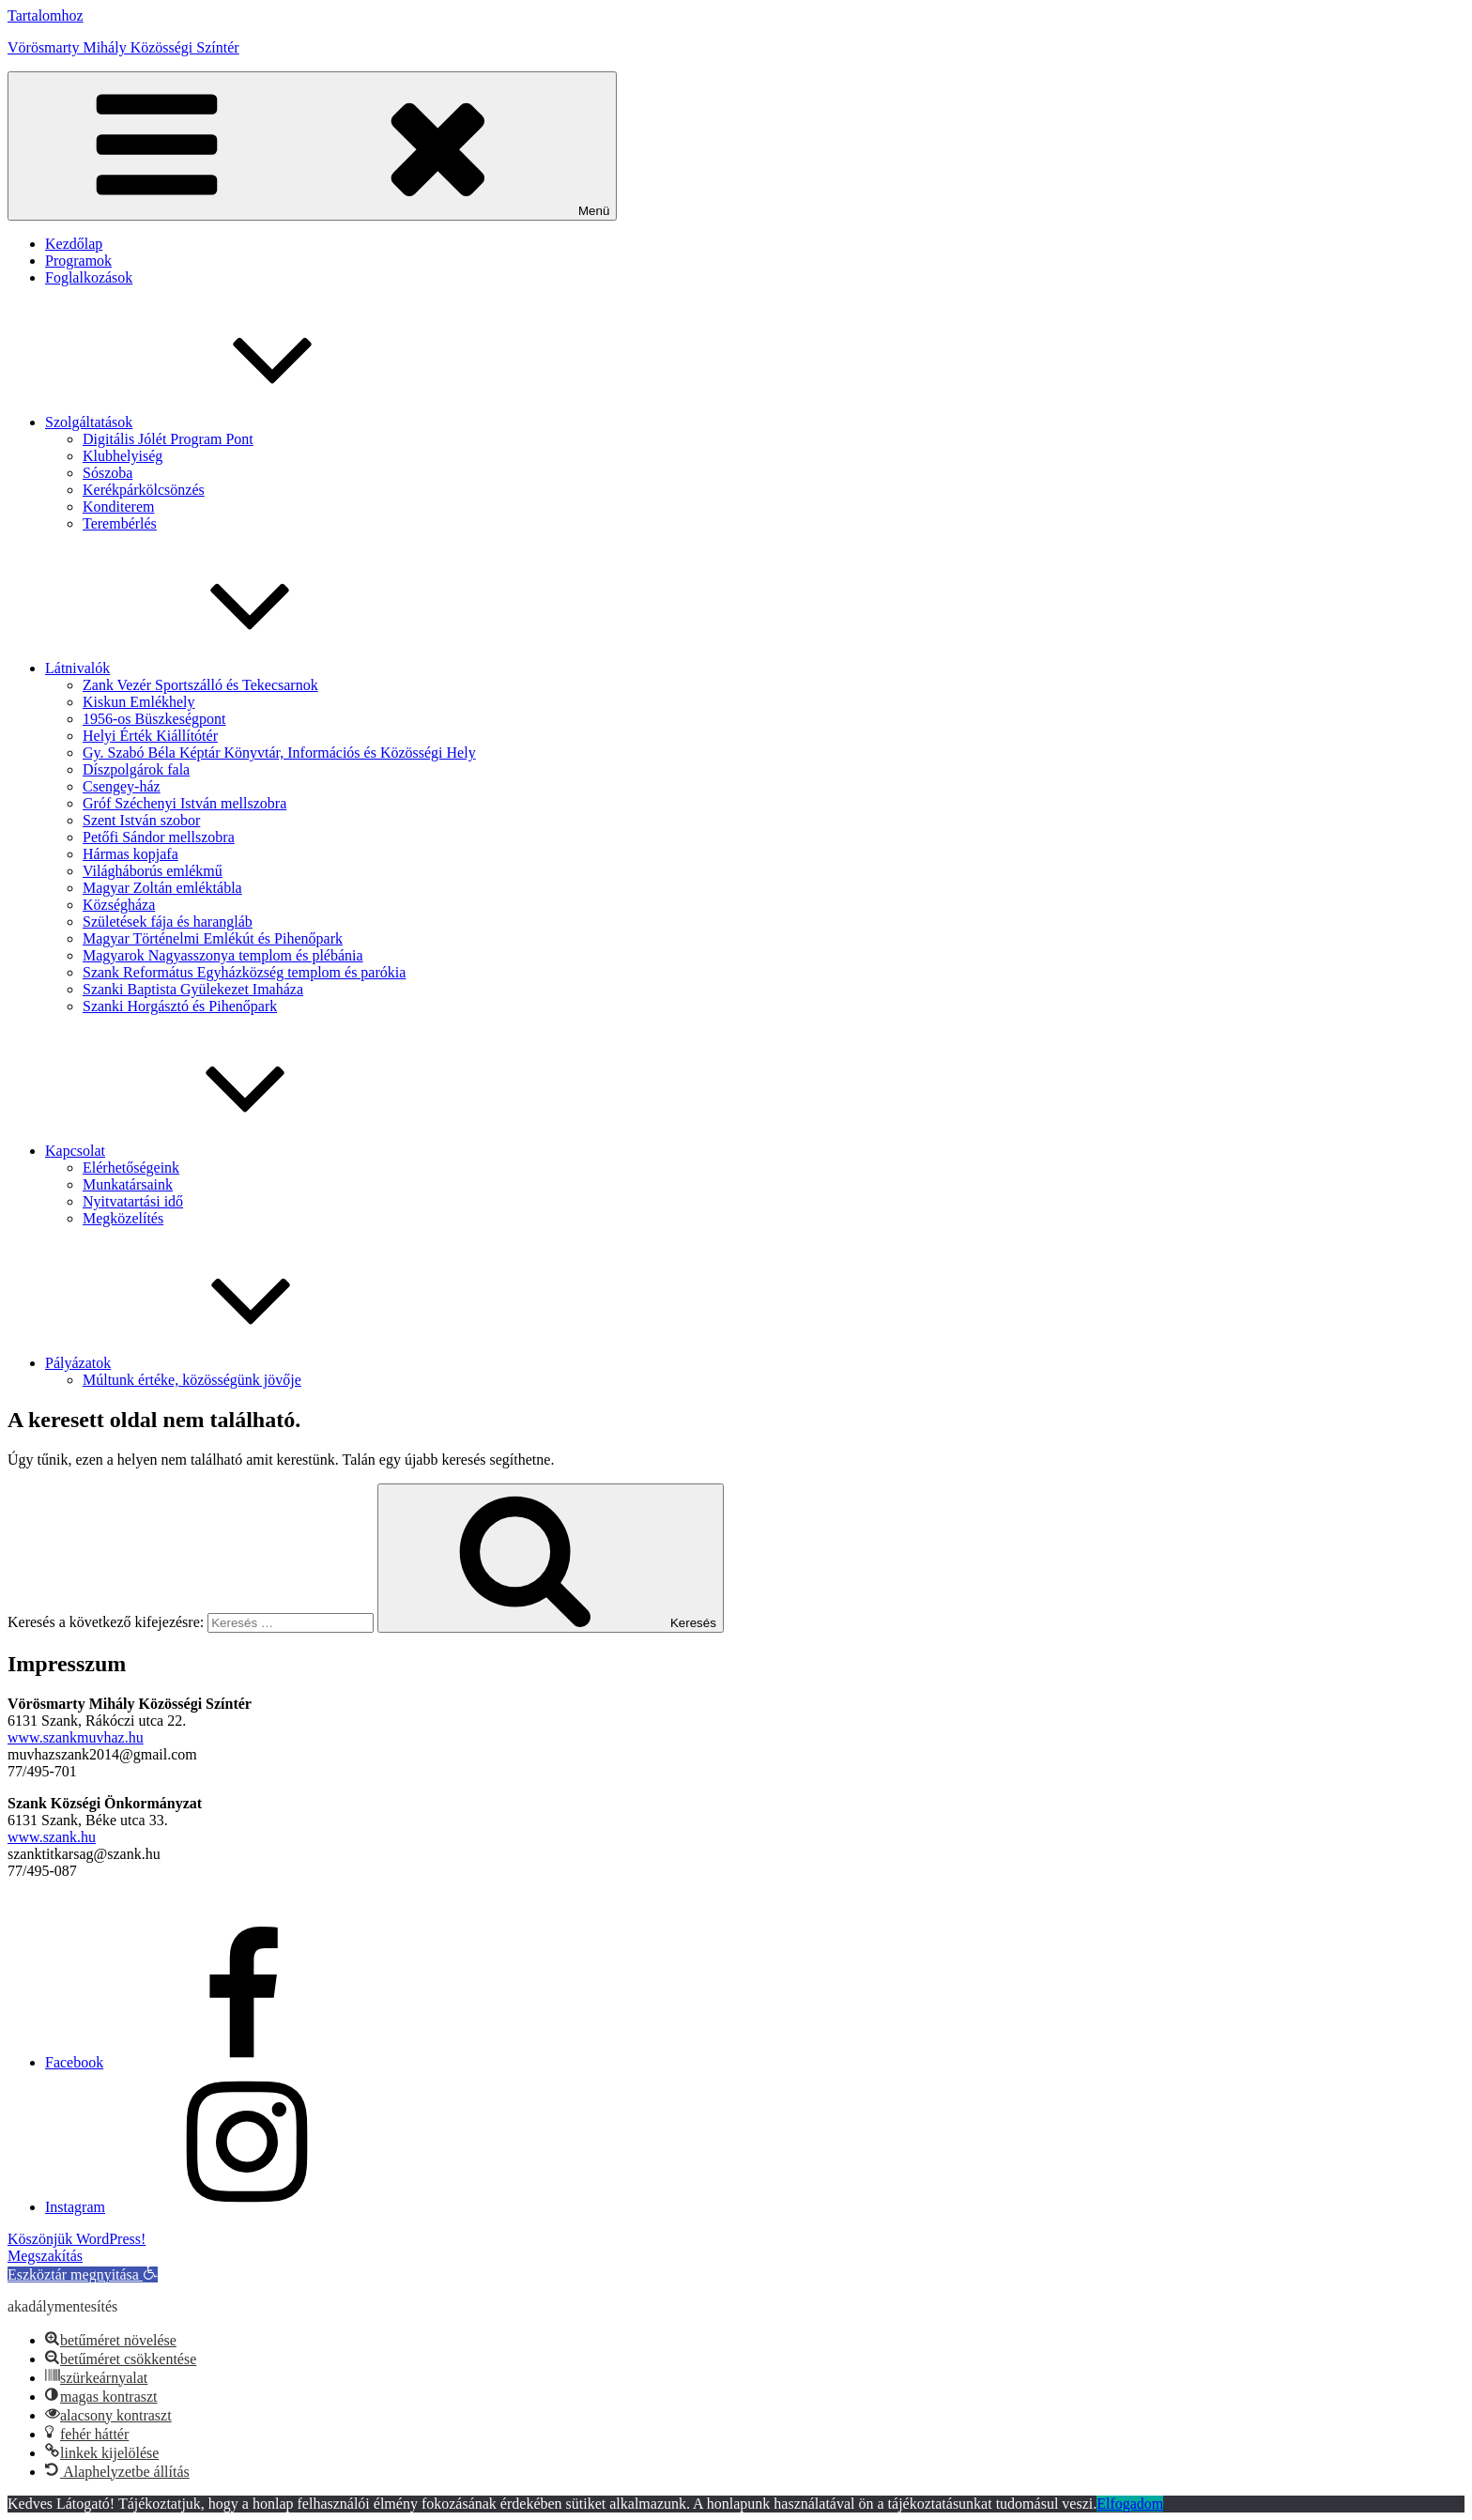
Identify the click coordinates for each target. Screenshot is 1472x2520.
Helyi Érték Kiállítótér (150, 736)
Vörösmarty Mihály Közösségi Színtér (123, 47)
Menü (312, 146)
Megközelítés (123, 1218)
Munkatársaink (128, 1184)
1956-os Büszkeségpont (154, 719)
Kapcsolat (216, 1151)
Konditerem (118, 507)
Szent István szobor (141, 820)
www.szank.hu (52, 1837)
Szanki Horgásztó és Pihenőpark (180, 1006)
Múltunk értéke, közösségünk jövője (192, 1380)
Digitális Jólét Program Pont (168, 439)
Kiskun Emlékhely (139, 702)
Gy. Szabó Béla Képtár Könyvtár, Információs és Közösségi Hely (279, 753)
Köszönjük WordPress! (77, 2239)
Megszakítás (45, 2256)
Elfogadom (1129, 2504)
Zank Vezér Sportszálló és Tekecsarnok (200, 685)
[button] (83, 2274)
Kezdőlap (73, 244)
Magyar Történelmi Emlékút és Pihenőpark (213, 938)
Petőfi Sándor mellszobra (159, 837)
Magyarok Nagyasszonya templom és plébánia (223, 955)
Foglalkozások (88, 277)
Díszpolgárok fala (136, 769)
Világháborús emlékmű (152, 871)
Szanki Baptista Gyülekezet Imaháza (193, 989)
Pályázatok (218, 1363)
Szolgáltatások (229, 422)
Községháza (119, 905)
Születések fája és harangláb (168, 922)
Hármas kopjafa (130, 854)
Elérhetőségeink (131, 1167)
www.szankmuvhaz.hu (76, 1737)
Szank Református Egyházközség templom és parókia (244, 972)
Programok (78, 261)
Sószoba (107, 473)
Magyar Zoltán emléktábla (162, 888)
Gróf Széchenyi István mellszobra (184, 803)
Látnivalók (218, 668)
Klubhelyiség (122, 456)
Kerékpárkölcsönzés (144, 490)
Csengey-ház (122, 786)
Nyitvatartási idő (133, 1201)
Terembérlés (120, 523)
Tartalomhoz (46, 15)
